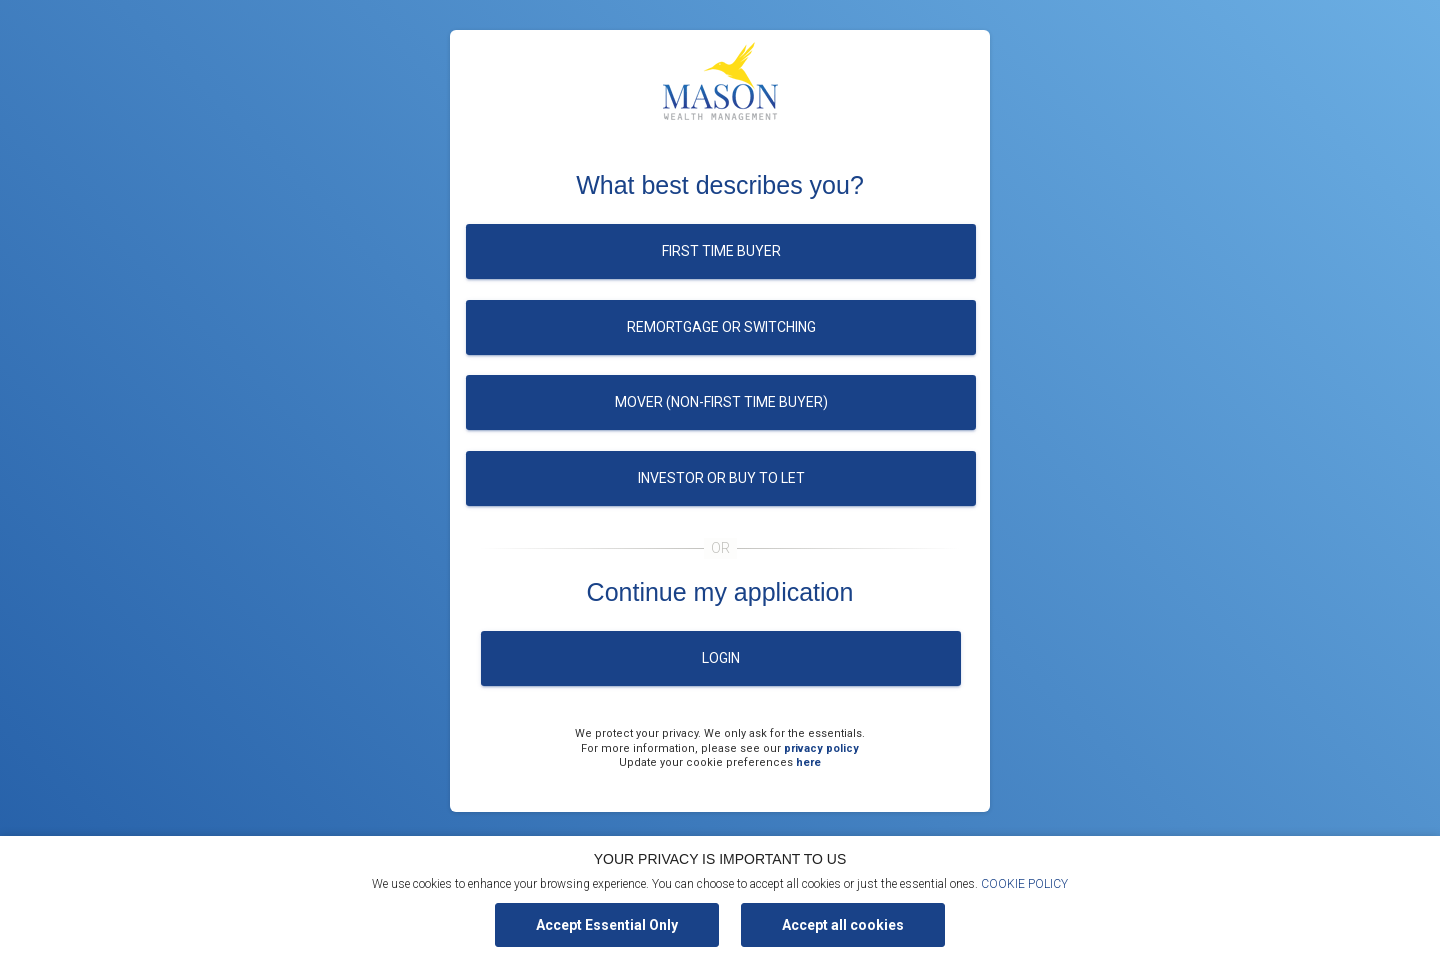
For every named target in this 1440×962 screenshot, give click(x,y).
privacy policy (821, 748)
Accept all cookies (843, 925)
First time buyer (721, 251)
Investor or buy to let (721, 478)
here (808, 762)
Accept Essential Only (607, 925)
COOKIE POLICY (1024, 884)
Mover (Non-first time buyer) (721, 402)
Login (721, 658)
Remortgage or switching (721, 327)
